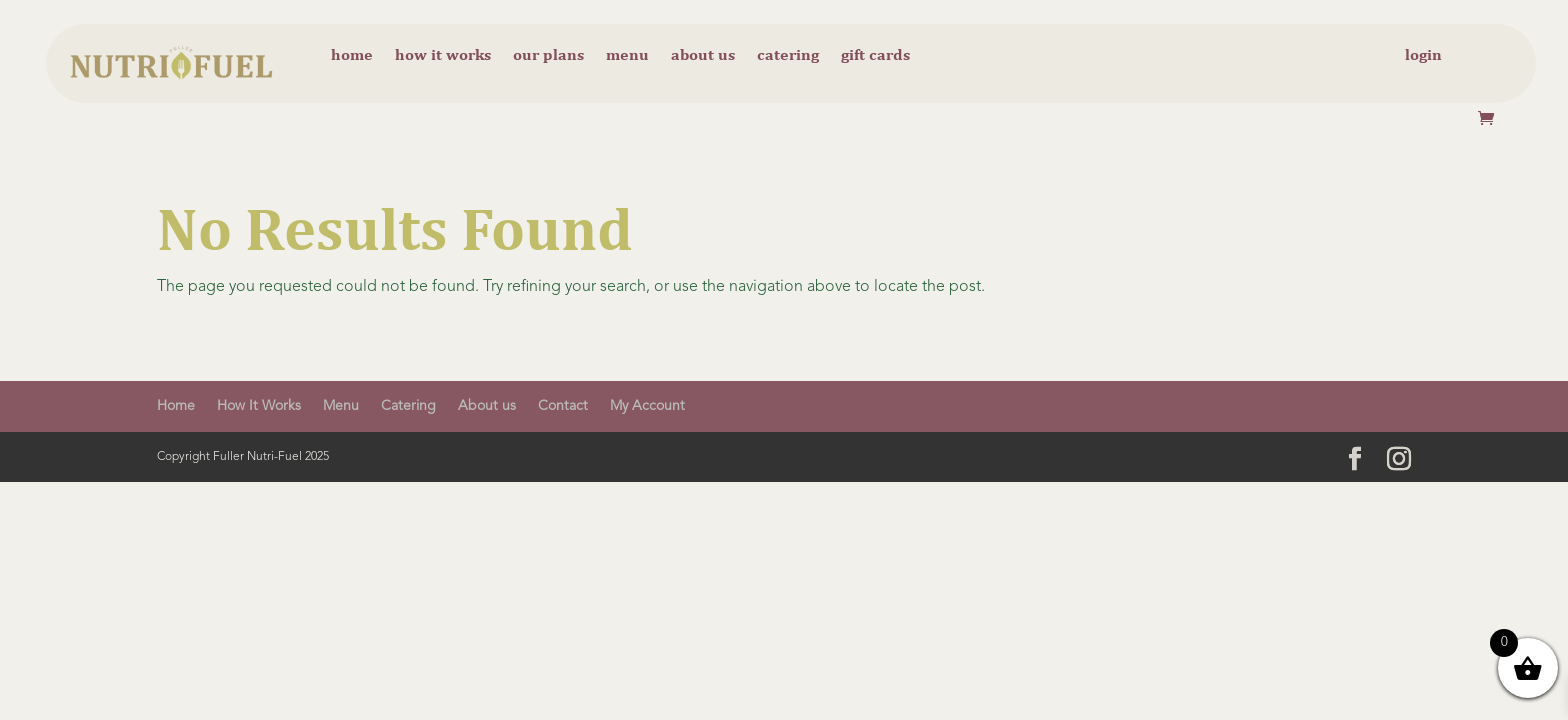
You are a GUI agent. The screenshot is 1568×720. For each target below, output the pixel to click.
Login (1423, 56)
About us (703, 56)
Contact (563, 406)
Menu (627, 56)
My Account (647, 406)
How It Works (259, 406)
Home (352, 56)
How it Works (443, 56)
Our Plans (548, 56)
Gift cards (875, 56)
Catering (788, 56)
